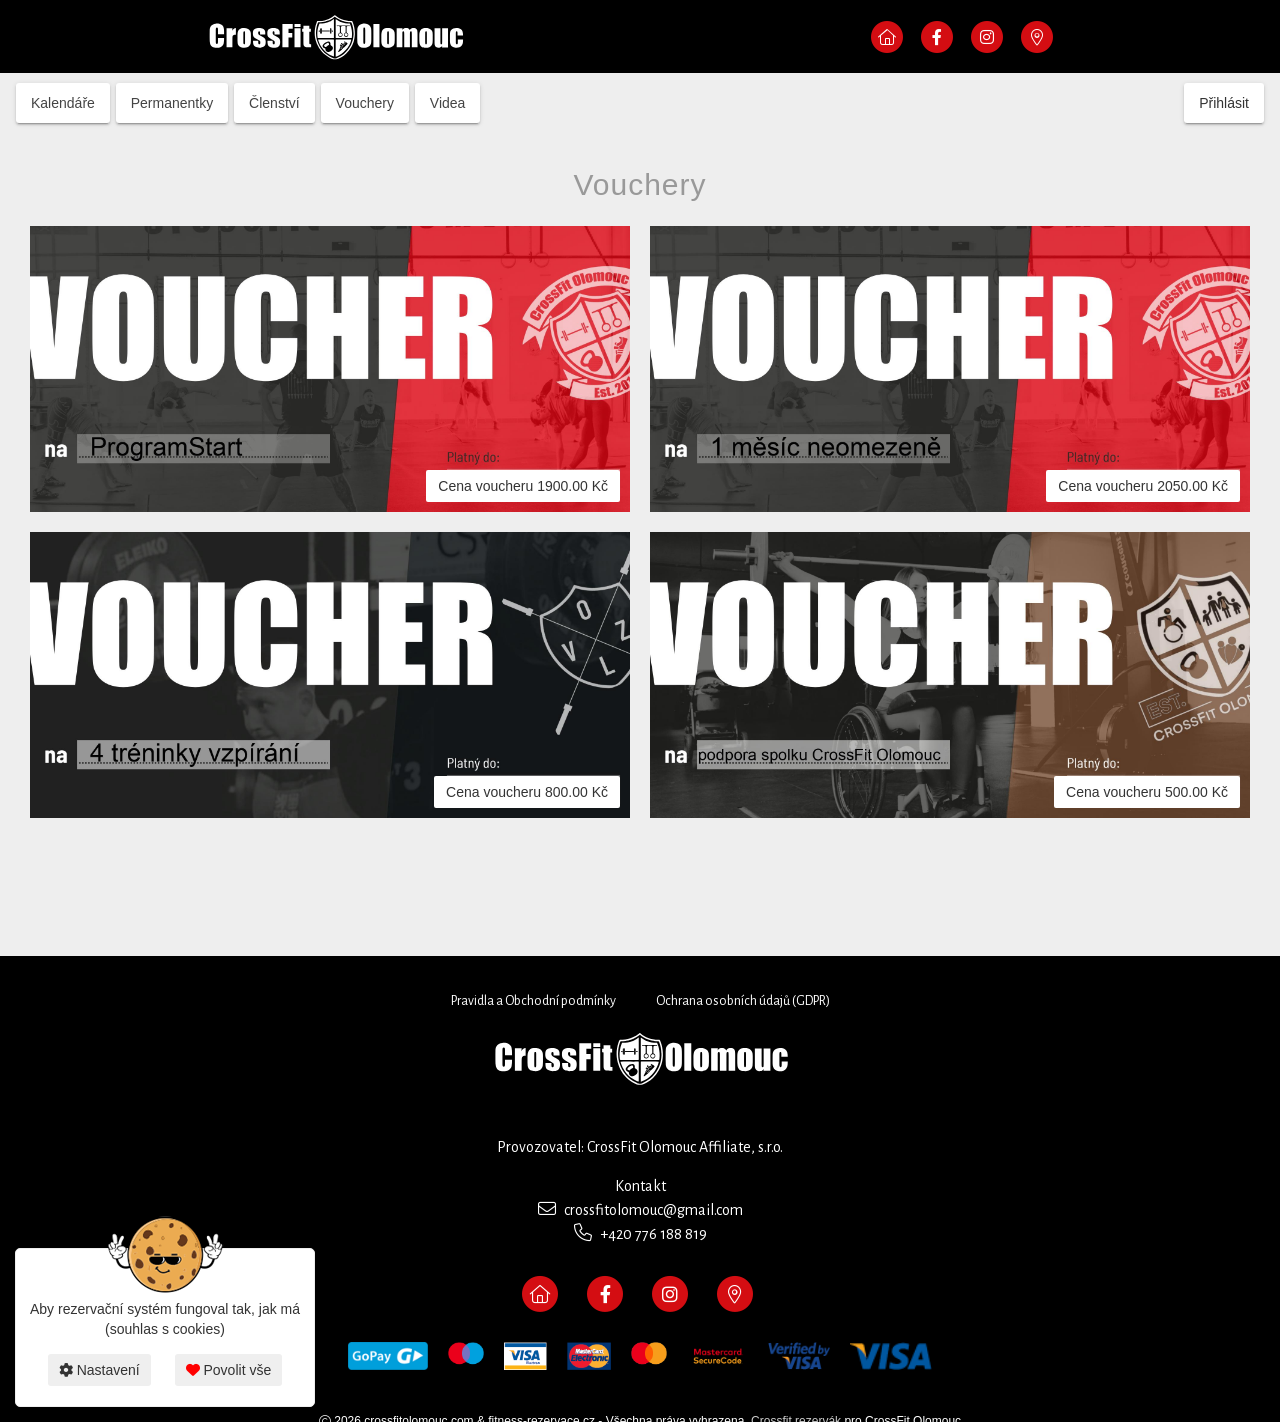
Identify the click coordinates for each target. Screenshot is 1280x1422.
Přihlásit (1224, 103)
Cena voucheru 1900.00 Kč (523, 486)
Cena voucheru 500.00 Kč (1147, 792)
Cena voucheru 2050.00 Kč (1143, 486)
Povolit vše (229, 1370)
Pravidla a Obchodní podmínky (533, 1001)
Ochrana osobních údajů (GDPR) (743, 1001)
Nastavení (99, 1370)
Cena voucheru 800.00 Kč (527, 792)
